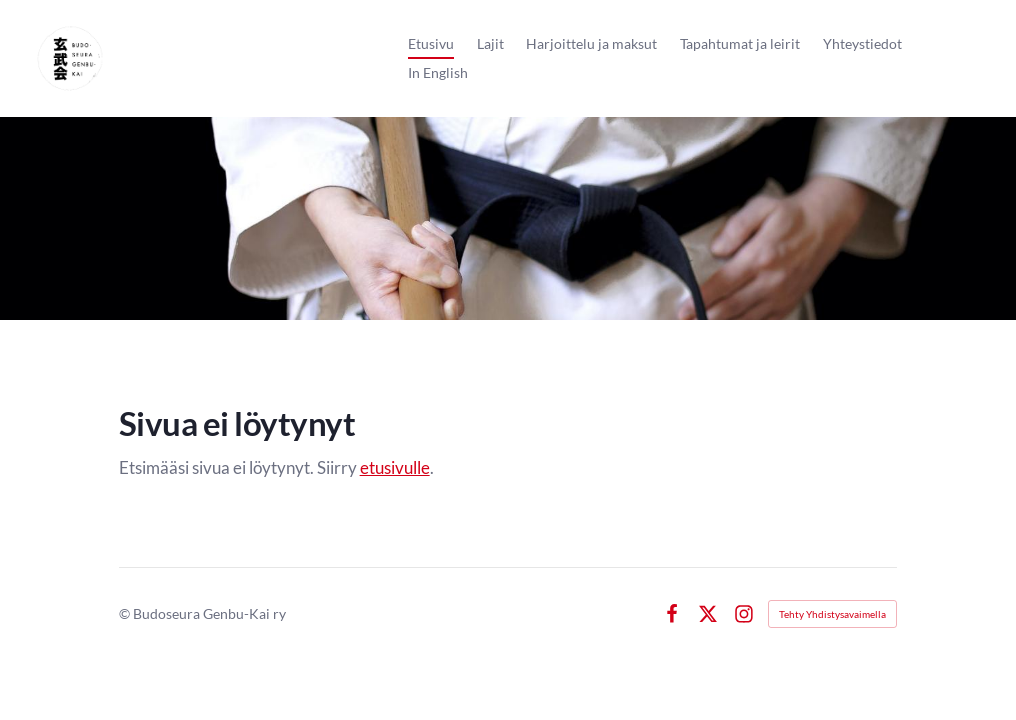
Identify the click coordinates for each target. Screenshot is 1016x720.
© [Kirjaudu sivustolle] (126, 613)
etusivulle (395, 468)
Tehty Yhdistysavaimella (832, 614)
